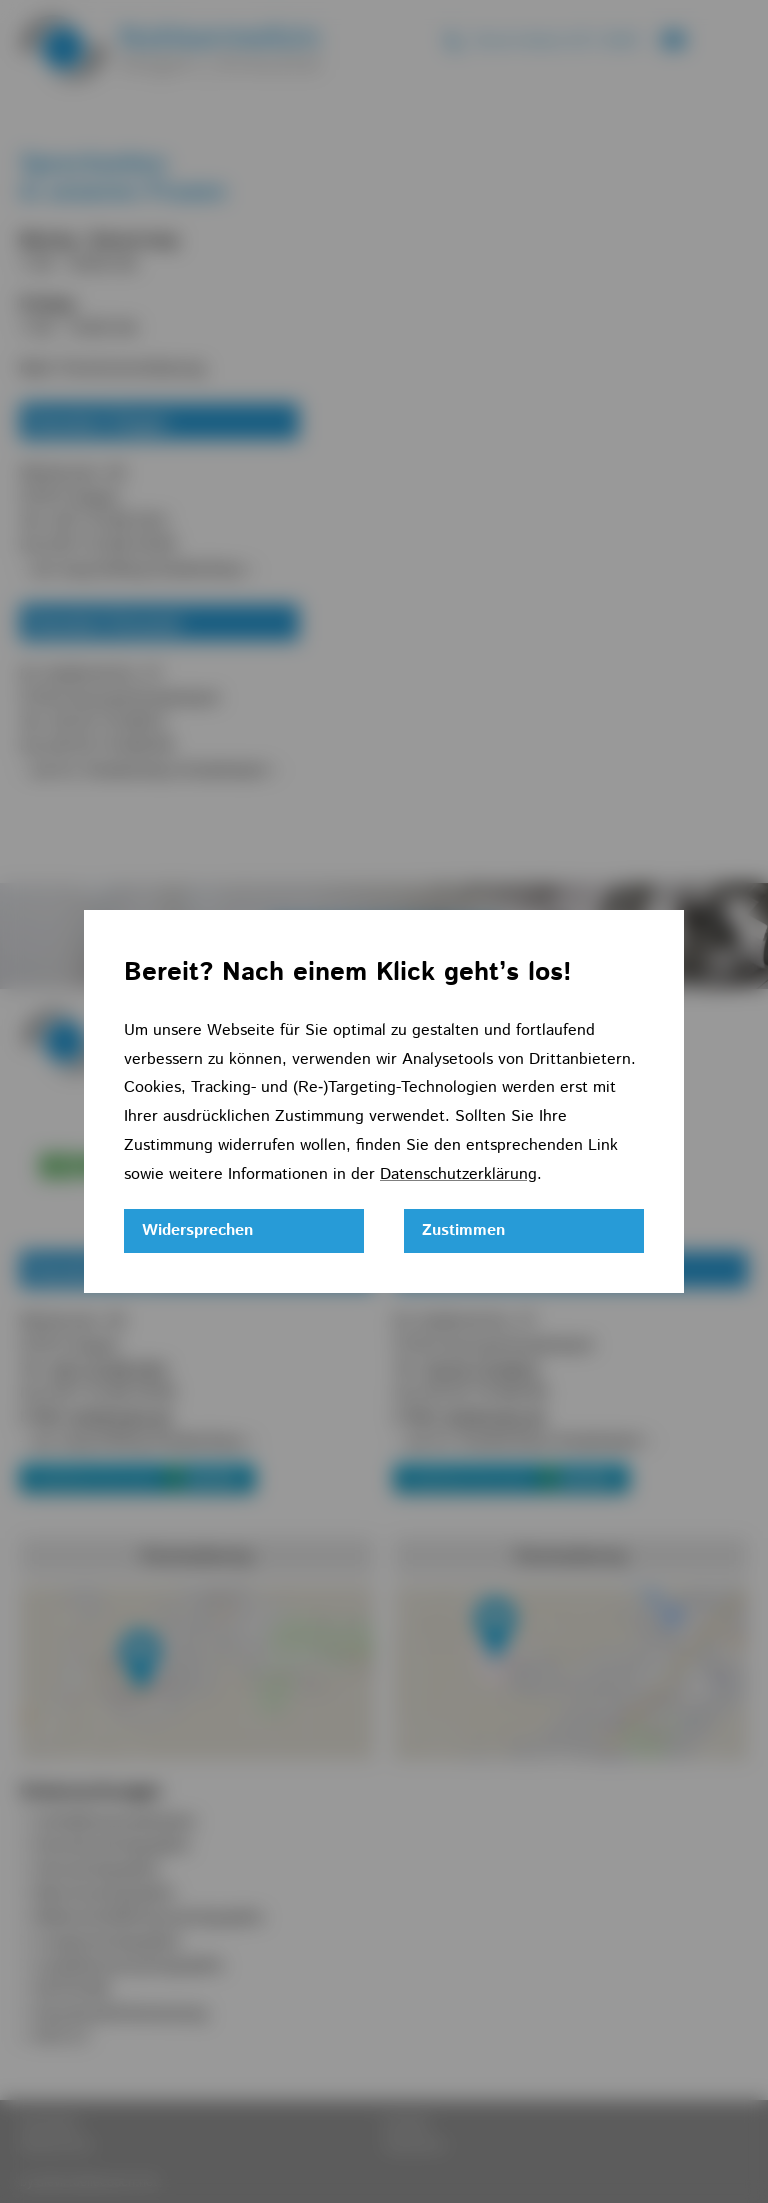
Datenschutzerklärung (458, 1174)
